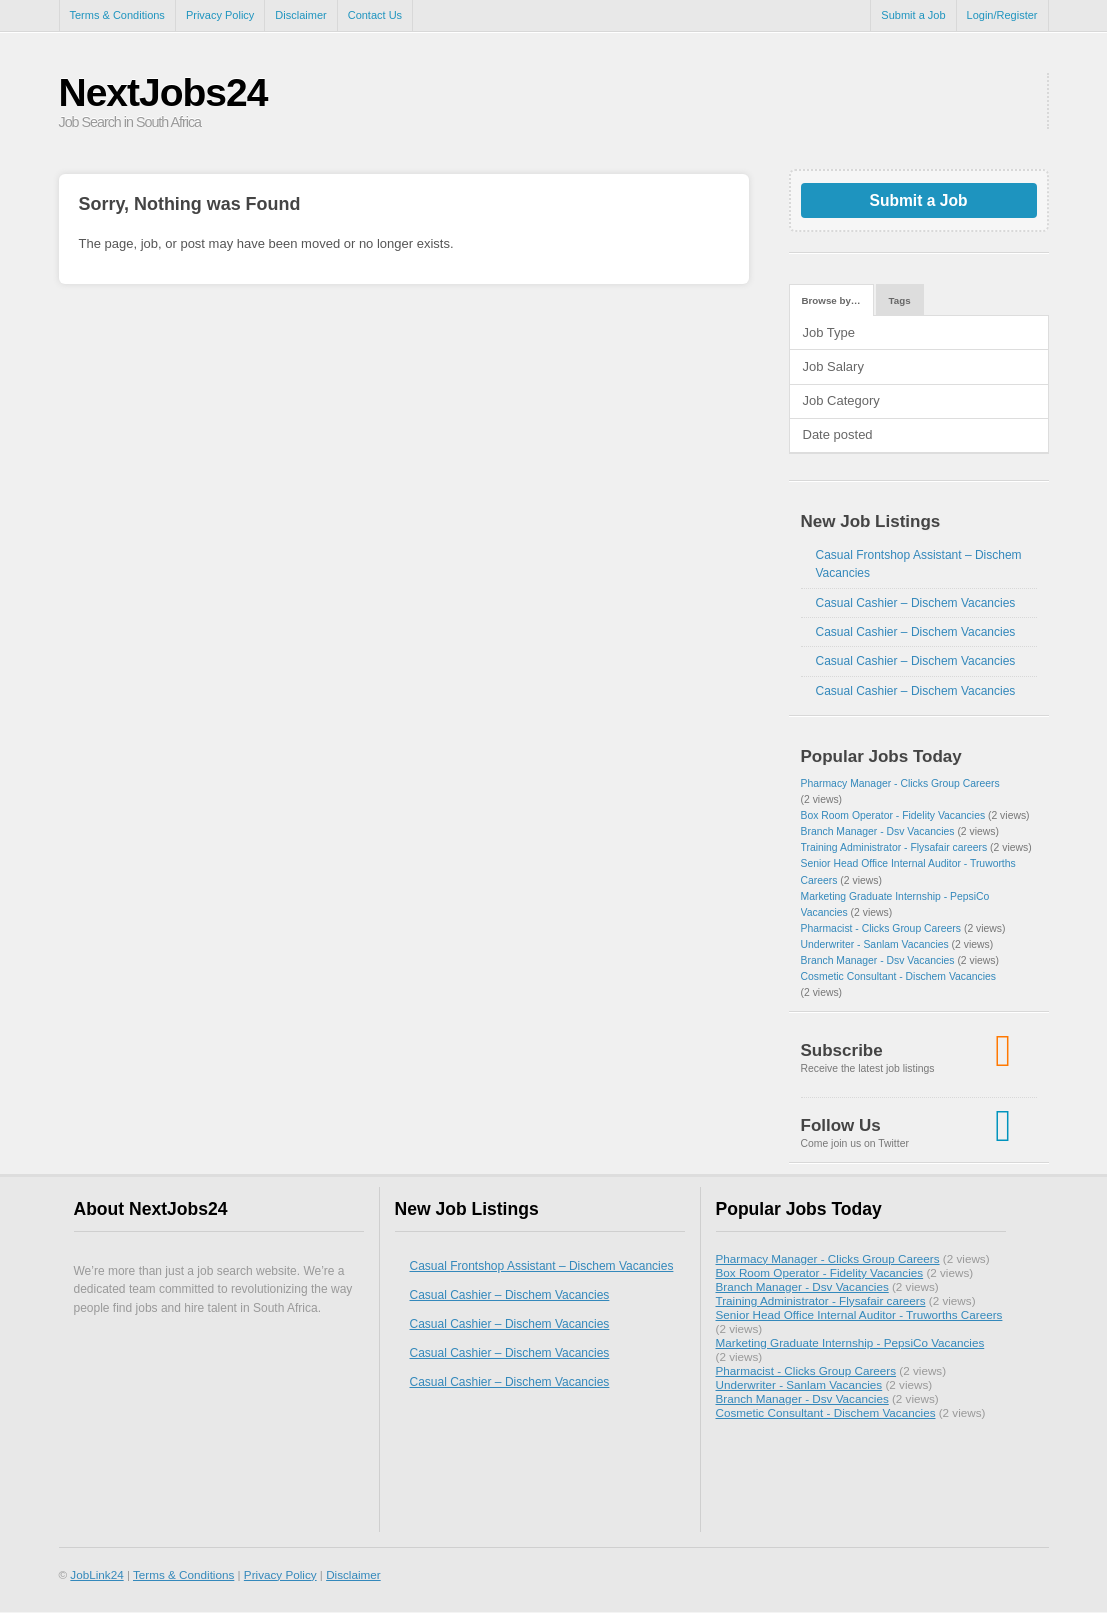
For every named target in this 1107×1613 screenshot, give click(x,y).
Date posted (838, 434)
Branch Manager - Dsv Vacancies (878, 831)
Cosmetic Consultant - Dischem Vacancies (899, 976)
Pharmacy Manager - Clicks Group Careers (900, 783)
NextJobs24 (163, 92)
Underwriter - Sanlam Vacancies (875, 944)
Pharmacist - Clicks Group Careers (881, 928)
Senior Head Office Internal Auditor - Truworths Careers (859, 1314)
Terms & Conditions (117, 15)
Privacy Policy (220, 15)
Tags (900, 300)
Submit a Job (913, 15)
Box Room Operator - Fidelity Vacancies (893, 815)
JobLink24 (96, 1574)
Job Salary (833, 366)
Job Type (829, 332)
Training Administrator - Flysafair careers (894, 847)
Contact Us (375, 15)
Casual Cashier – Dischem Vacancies (916, 603)
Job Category (841, 400)
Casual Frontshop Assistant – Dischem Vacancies (542, 1266)
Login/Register (1002, 15)
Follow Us (841, 1125)
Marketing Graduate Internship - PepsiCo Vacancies (850, 1342)
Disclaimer (300, 15)
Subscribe (842, 1050)
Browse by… (831, 300)
